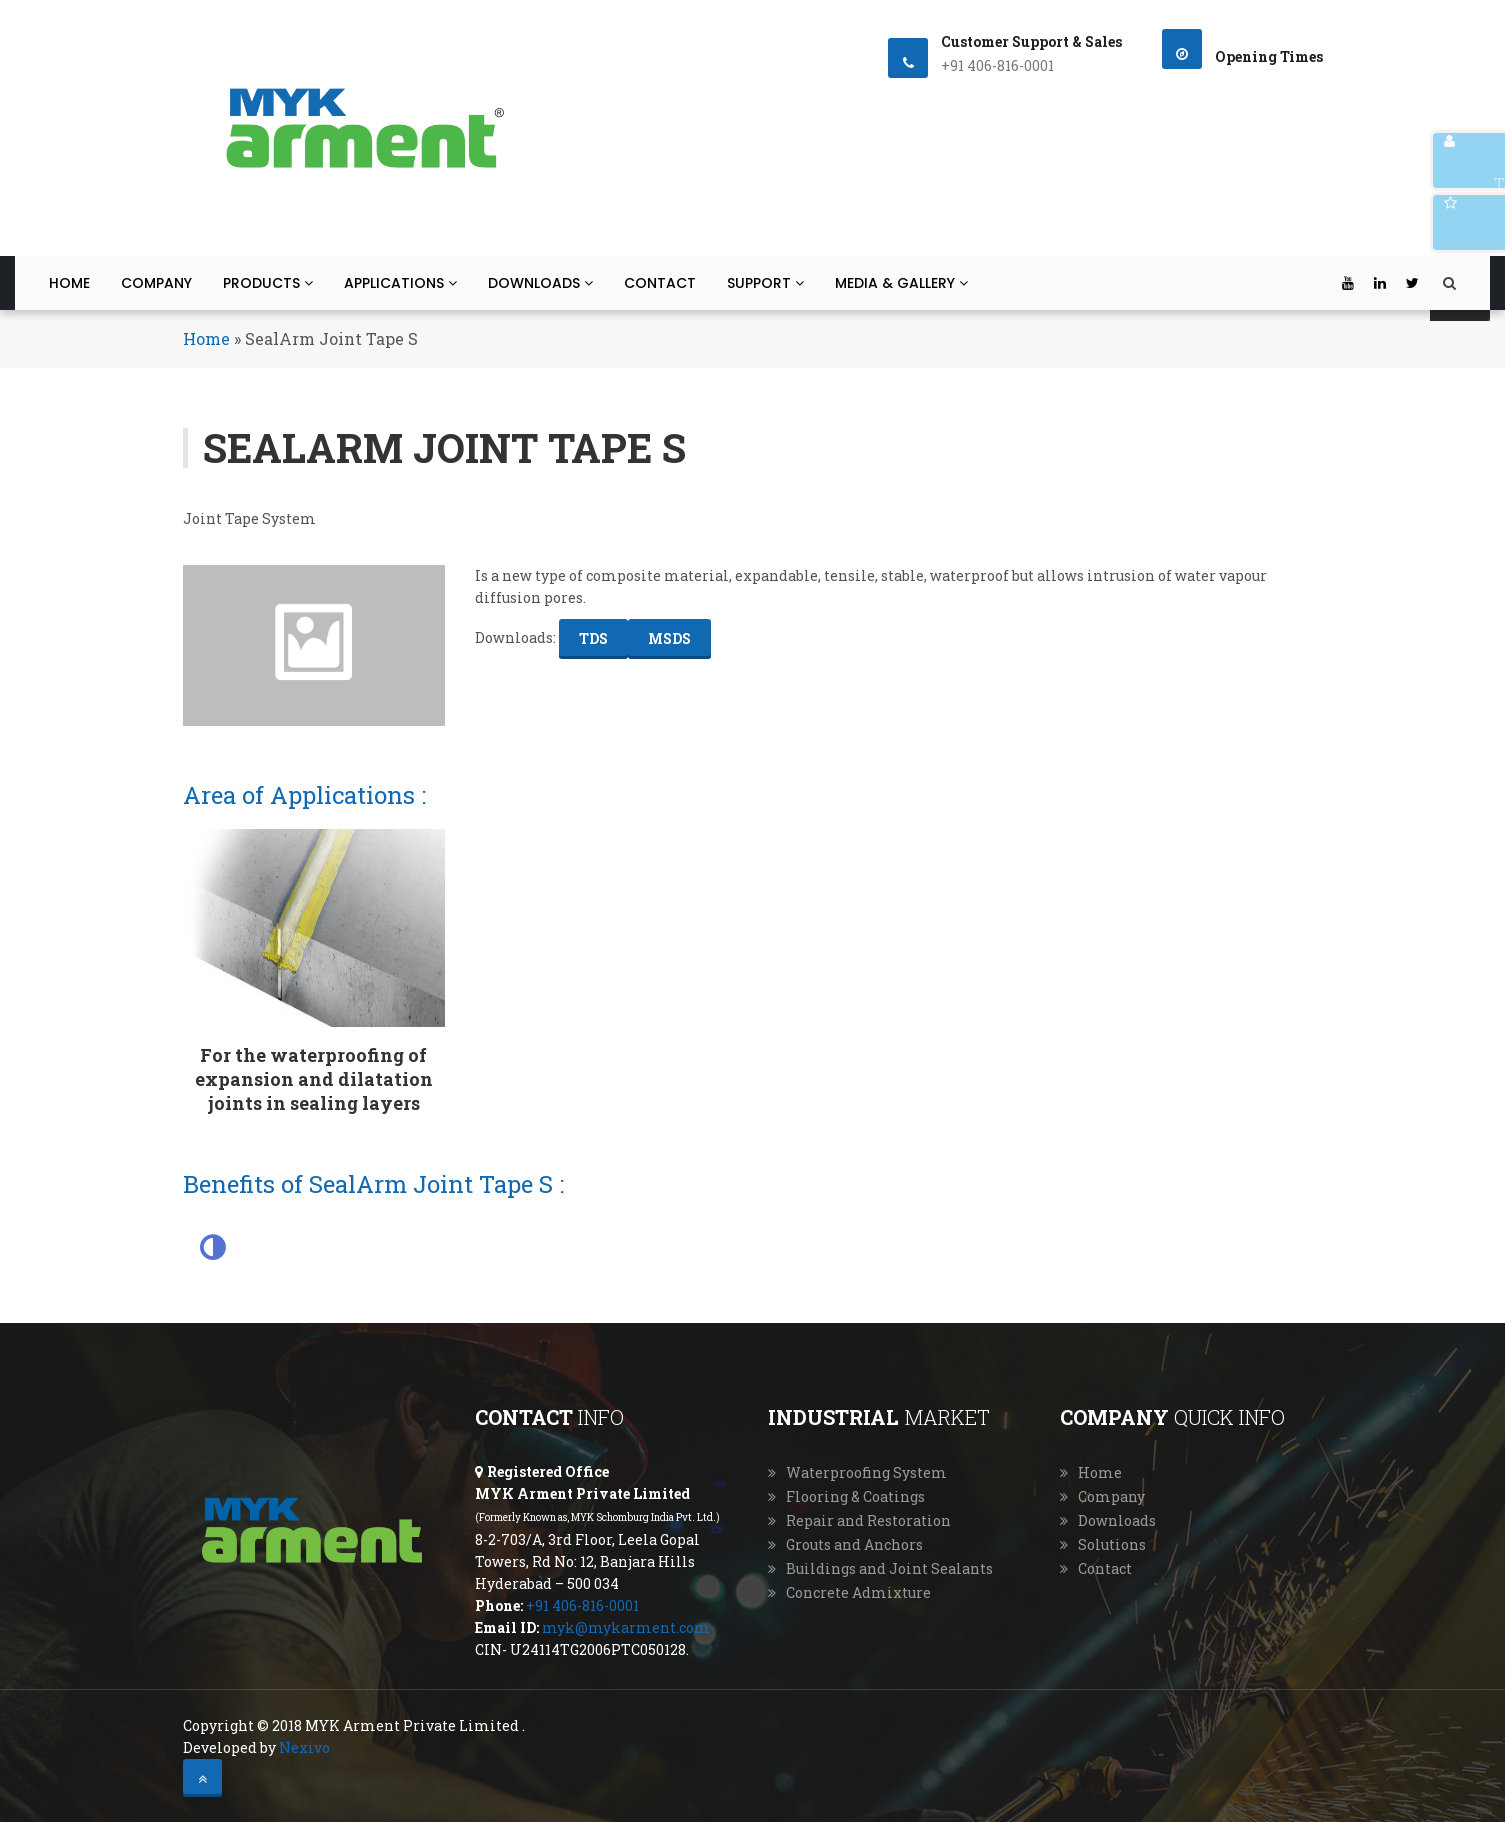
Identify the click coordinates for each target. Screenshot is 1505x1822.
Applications (400, 283)
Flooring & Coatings (855, 1496)
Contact (660, 283)
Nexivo (304, 1747)
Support (765, 283)
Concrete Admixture (858, 1592)
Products (268, 283)
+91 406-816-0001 (582, 1605)
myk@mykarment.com (626, 1627)
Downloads (540, 283)
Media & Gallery (901, 283)
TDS (593, 638)
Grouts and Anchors (854, 1544)
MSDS (669, 638)
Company (156, 283)
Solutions (1112, 1544)
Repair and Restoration (868, 1520)
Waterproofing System (866, 1472)
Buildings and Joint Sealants (889, 1568)
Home (69, 283)
